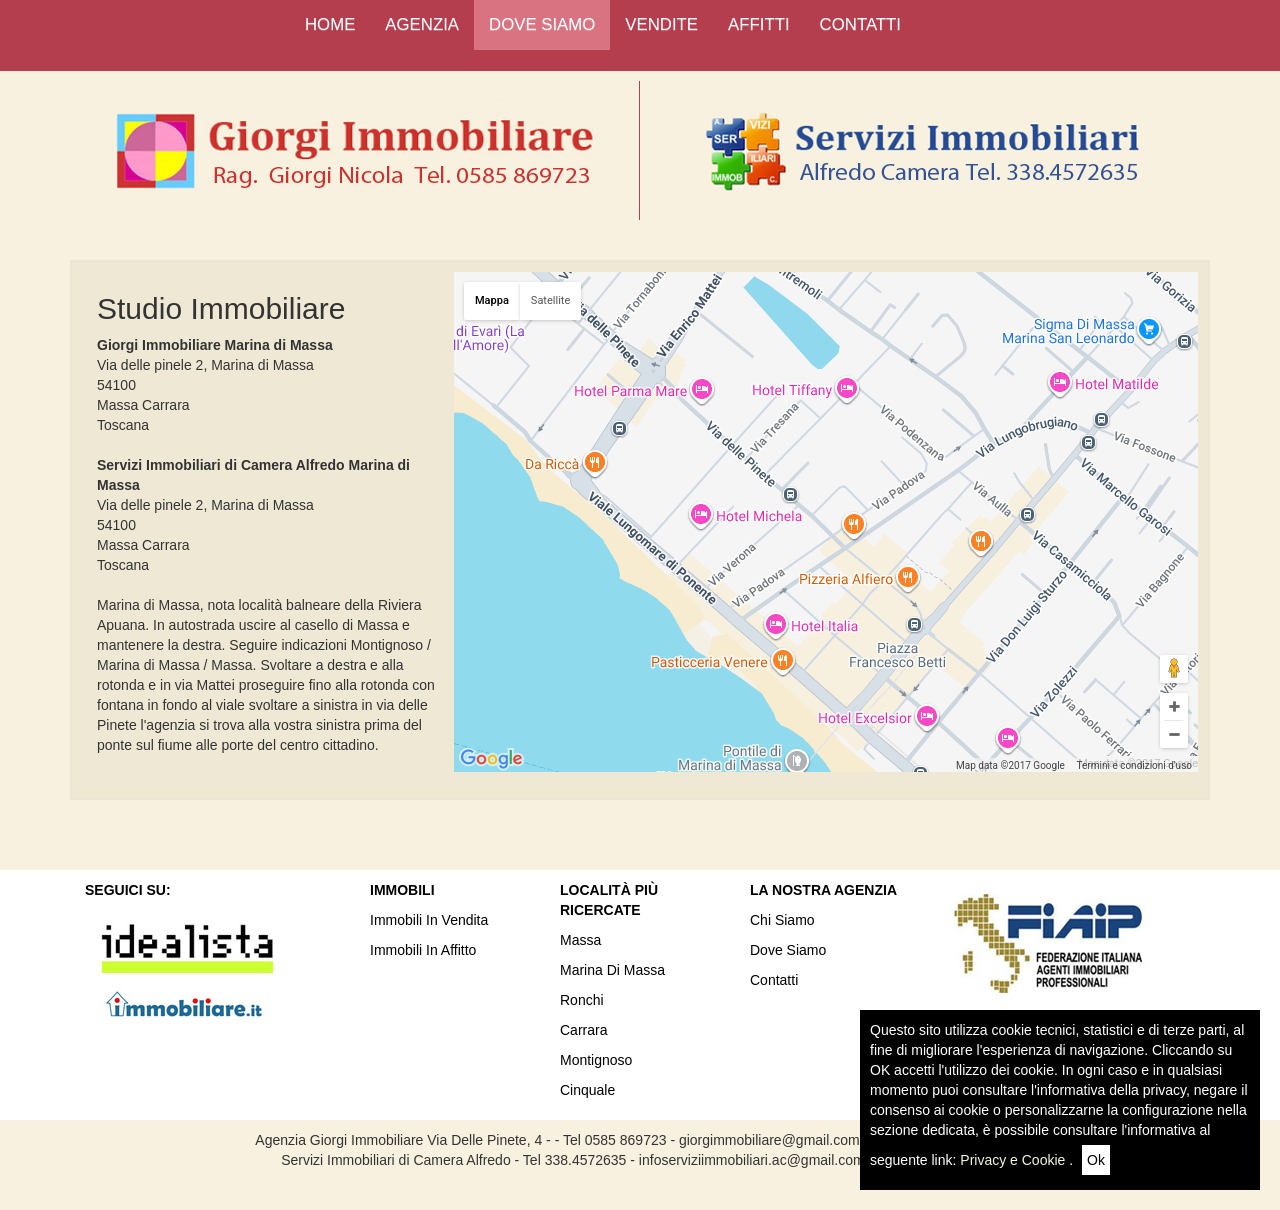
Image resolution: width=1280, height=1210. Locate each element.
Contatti (774, 980)
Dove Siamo (788, 950)
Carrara (583, 1030)
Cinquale (587, 1090)
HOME (330, 24)
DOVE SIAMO (542, 24)
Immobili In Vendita (429, 920)
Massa (580, 940)
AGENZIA (422, 24)
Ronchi (582, 1000)
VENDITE (661, 24)
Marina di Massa (612, 970)
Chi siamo (782, 920)
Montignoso (596, 1060)
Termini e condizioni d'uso (1134, 765)
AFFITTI (759, 24)
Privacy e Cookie (1012, 1160)
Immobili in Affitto (423, 950)
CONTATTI (860, 24)
